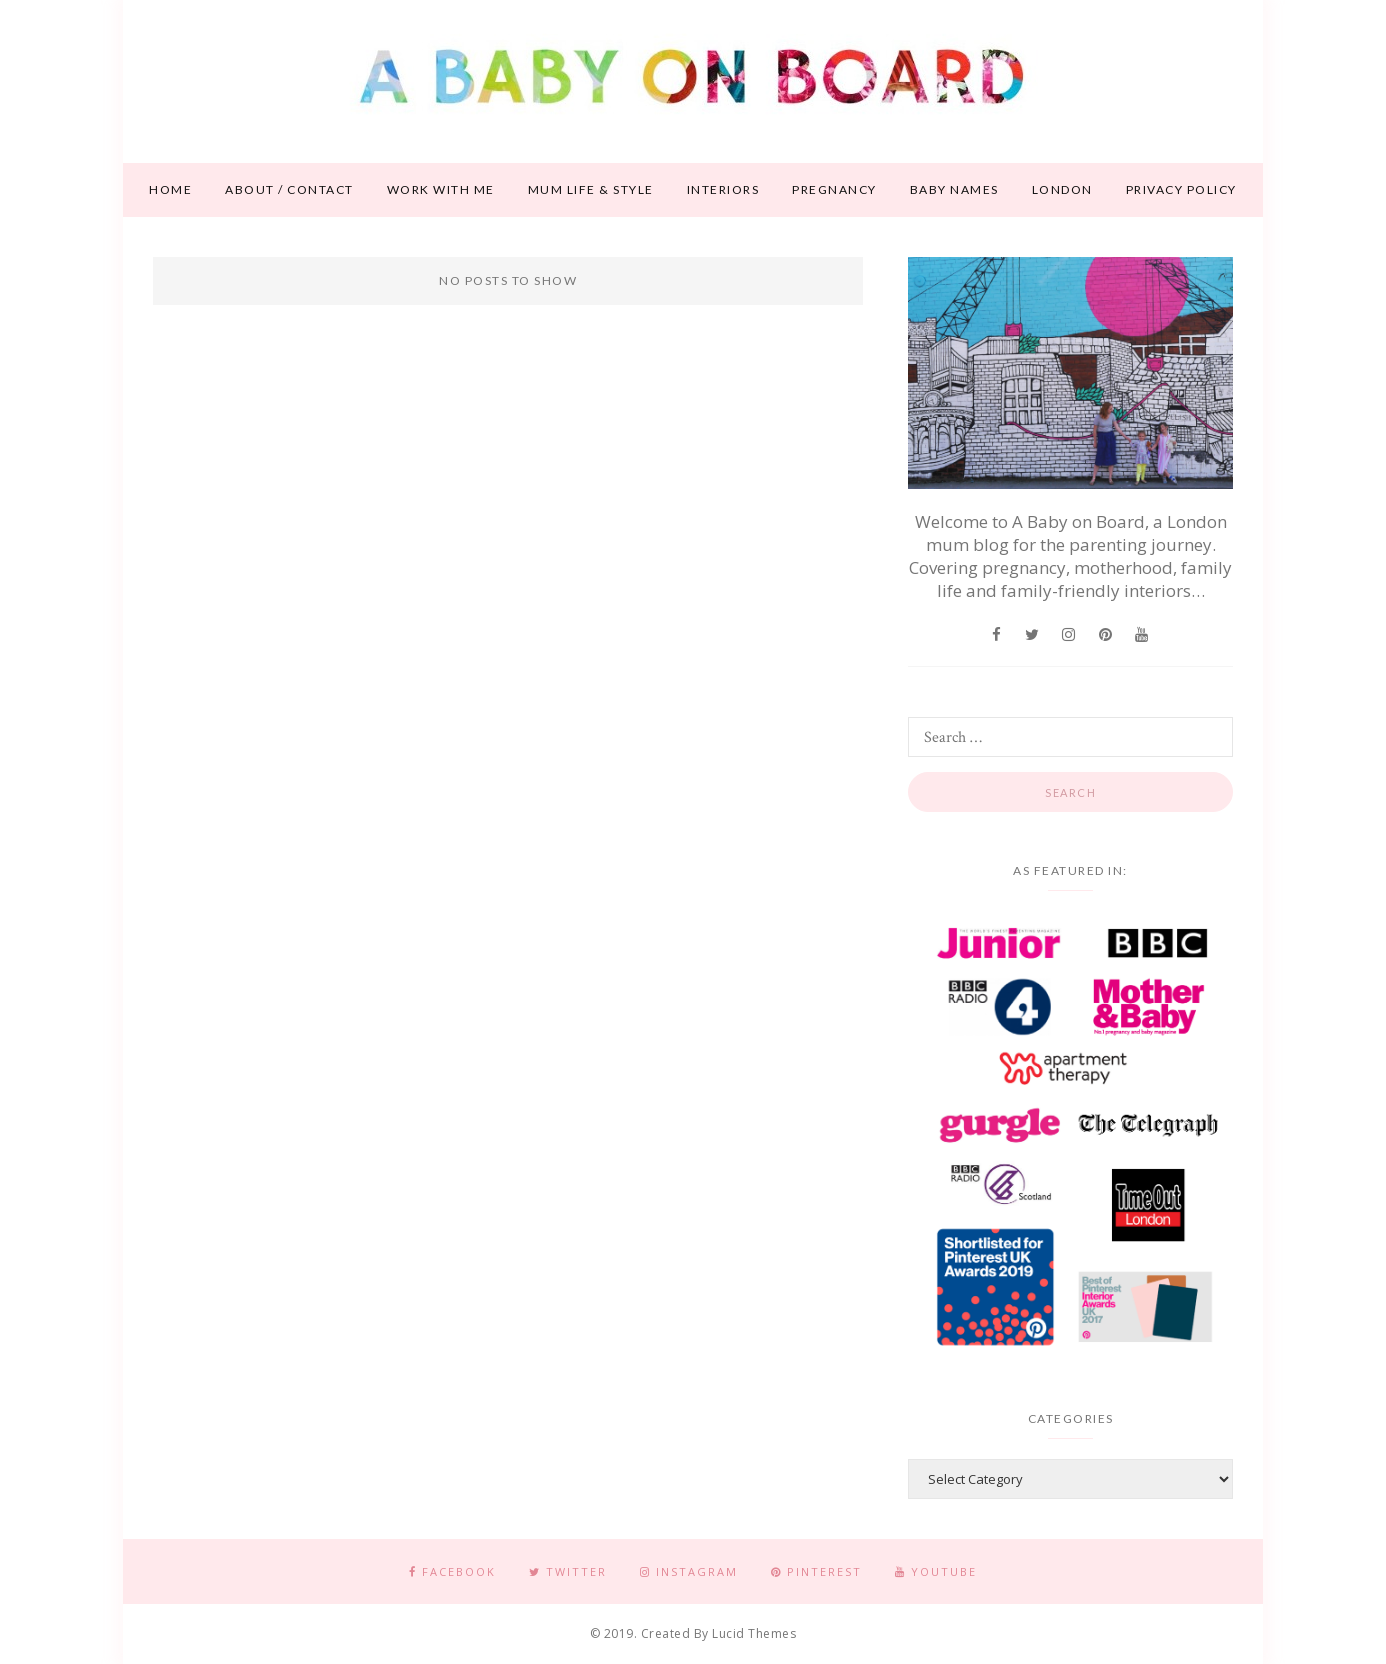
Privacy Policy (1181, 189)
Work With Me (441, 189)
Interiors (723, 189)
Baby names (954, 189)
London (1062, 189)
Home (170, 189)
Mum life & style (591, 189)
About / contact (289, 189)
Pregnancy (834, 189)
